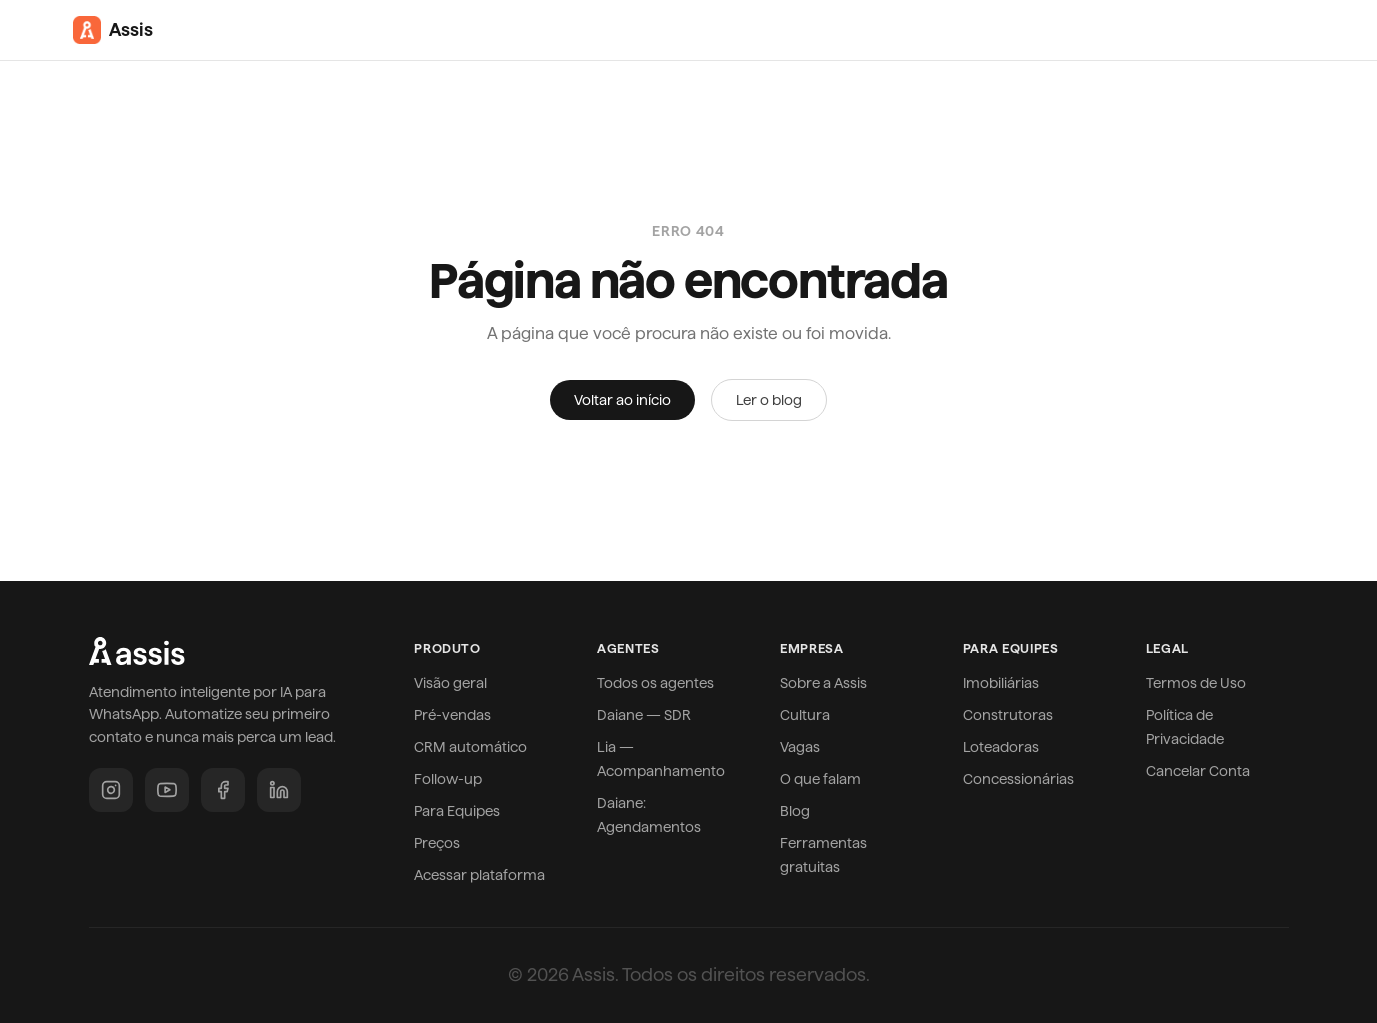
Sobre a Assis (823, 683)
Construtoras (1008, 715)
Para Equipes (457, 811)
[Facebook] (223, 790)
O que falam (820, 779)
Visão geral (450, 683)
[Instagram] (111, 790)
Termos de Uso (1196, 683)
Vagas (800, 747)
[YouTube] (167, 790)
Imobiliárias (1001, 683)
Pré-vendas (452, 715)
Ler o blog (769, 400)
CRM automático (470, 747)
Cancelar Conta (1198, 771)
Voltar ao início (622, 400)
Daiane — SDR (644, 715)
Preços (437, 843)
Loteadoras (1001, 747)
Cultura (805, 715)
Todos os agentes (655, 683)
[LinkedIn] (279, 790)
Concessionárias (1018, 779)
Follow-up (448, 779)
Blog (795, 811)
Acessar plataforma (479, 875)
